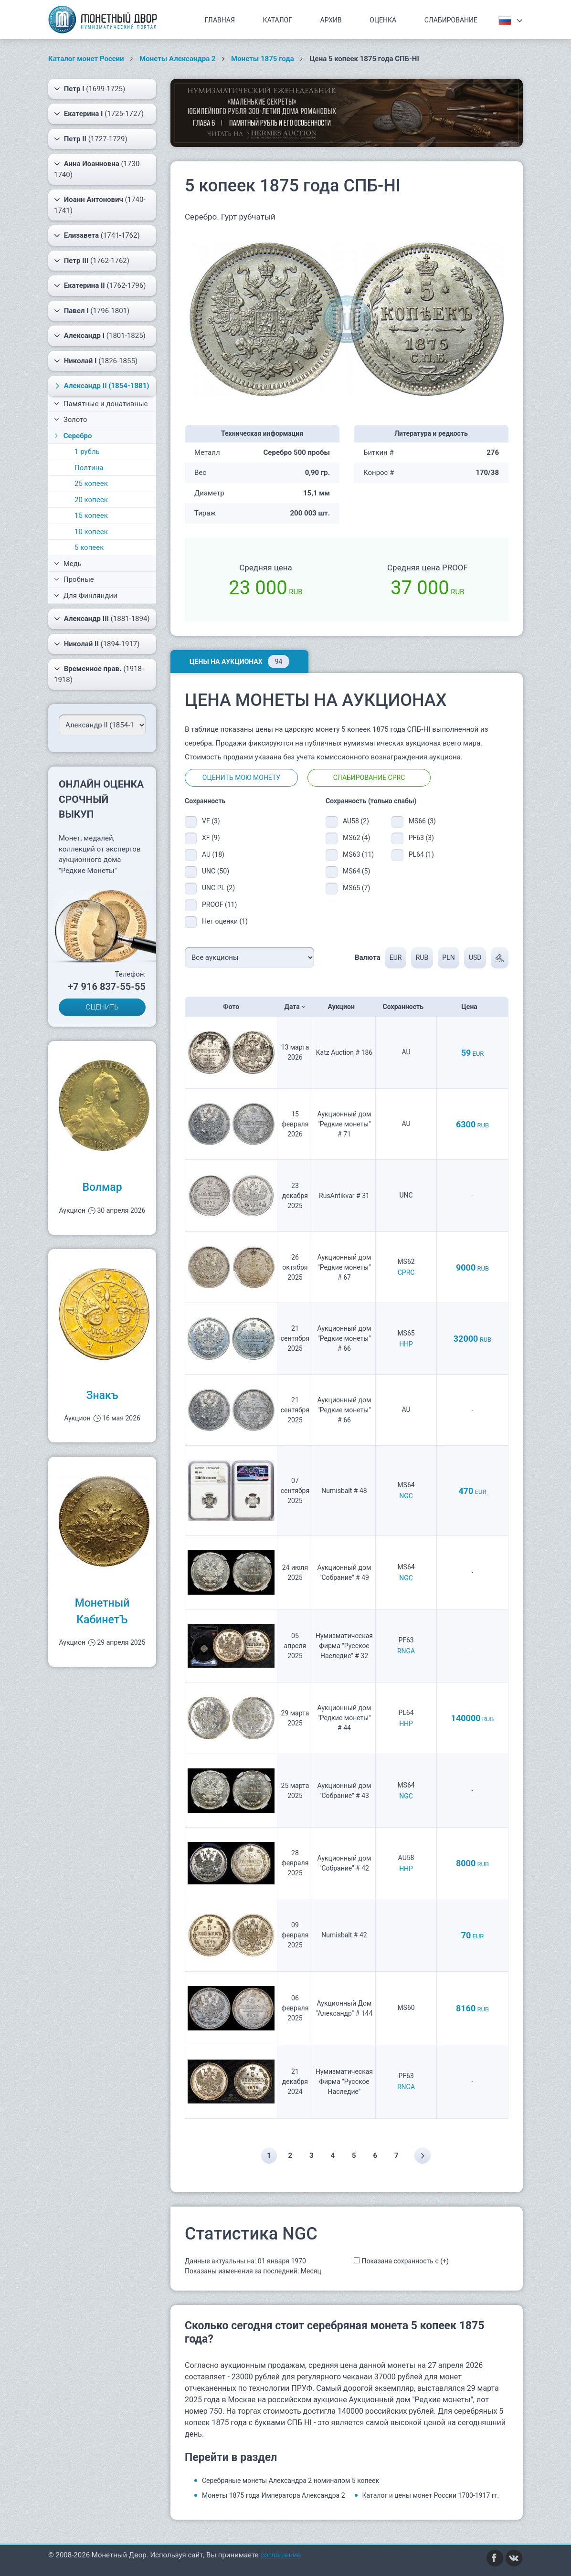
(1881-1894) (102, 618)
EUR (395, 957)
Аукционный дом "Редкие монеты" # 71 (344, 1124)
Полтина (89, 467)
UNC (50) (215, 871)
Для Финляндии (85, 595)
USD (475, 957)
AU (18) (213, 854)
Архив (331, 20)
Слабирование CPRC (369, 777)
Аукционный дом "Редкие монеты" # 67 (344, 1267)
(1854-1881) (101, 385)
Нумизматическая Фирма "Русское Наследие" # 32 (344, 1646)
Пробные (74, 579)
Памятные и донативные (101, 404)
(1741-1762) (97, 235)
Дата (295, 1006)
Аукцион (344, 1006)
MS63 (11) (358, 854)
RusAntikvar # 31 (344, 1195)
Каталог (277, 20)
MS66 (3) (422, 821)
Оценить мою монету (241, 777)
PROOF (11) (219, 904)
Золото (70, 419)
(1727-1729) (90, 139)
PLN (448, 957)
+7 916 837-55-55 (107, 986)
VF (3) (211, 821)
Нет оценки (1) (225, 921)
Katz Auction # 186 (344, 1052)
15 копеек (91, 515)
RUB (421, 957)
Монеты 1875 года (262, 58)
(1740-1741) (100, 204)
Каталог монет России (86, 58)
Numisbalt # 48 (344, 1490)
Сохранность (406, 1006)
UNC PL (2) (218, 888)
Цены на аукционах (239, 661)
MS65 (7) (356, 888)
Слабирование (450, 20)
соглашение (280, 2555)
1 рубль (87, 451)
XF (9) (211, 837)
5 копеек (89, 547)
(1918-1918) (99, 673)
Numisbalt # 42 (344, 1935)
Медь (68, 563)
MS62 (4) (356, 837)
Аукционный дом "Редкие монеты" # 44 (344, 1718)
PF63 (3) (421, 837)
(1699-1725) (89, 89)
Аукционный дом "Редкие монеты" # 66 (344, 1338)
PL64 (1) (421, 854)
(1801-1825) (100, 335)
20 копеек (91, 499)
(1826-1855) (95, 361)
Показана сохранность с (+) (404, 2261)
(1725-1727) (99, 113)
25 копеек (91, 483)
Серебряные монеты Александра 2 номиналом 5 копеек (290, 2480)
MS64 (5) (356, 871)
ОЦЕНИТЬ (102, 1007)
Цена (472, 1006)
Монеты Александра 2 (177, 58)
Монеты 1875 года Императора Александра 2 (273, 2495)
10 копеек (91, 531)
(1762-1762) (91, 260)
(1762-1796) (100, 285)
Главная (220, 20)
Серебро (72, 435)
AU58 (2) (356, 821)
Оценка (383, 20)
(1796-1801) (91, 310)
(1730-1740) (97, 169)
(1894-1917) (97, 644)
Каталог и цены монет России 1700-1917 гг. (430, 2495)
